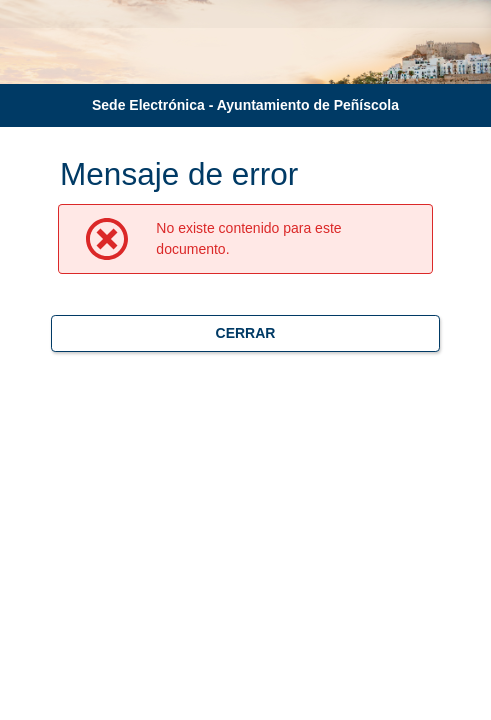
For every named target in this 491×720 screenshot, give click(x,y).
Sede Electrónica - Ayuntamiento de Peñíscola (245, 105)
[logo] (56, 56)
